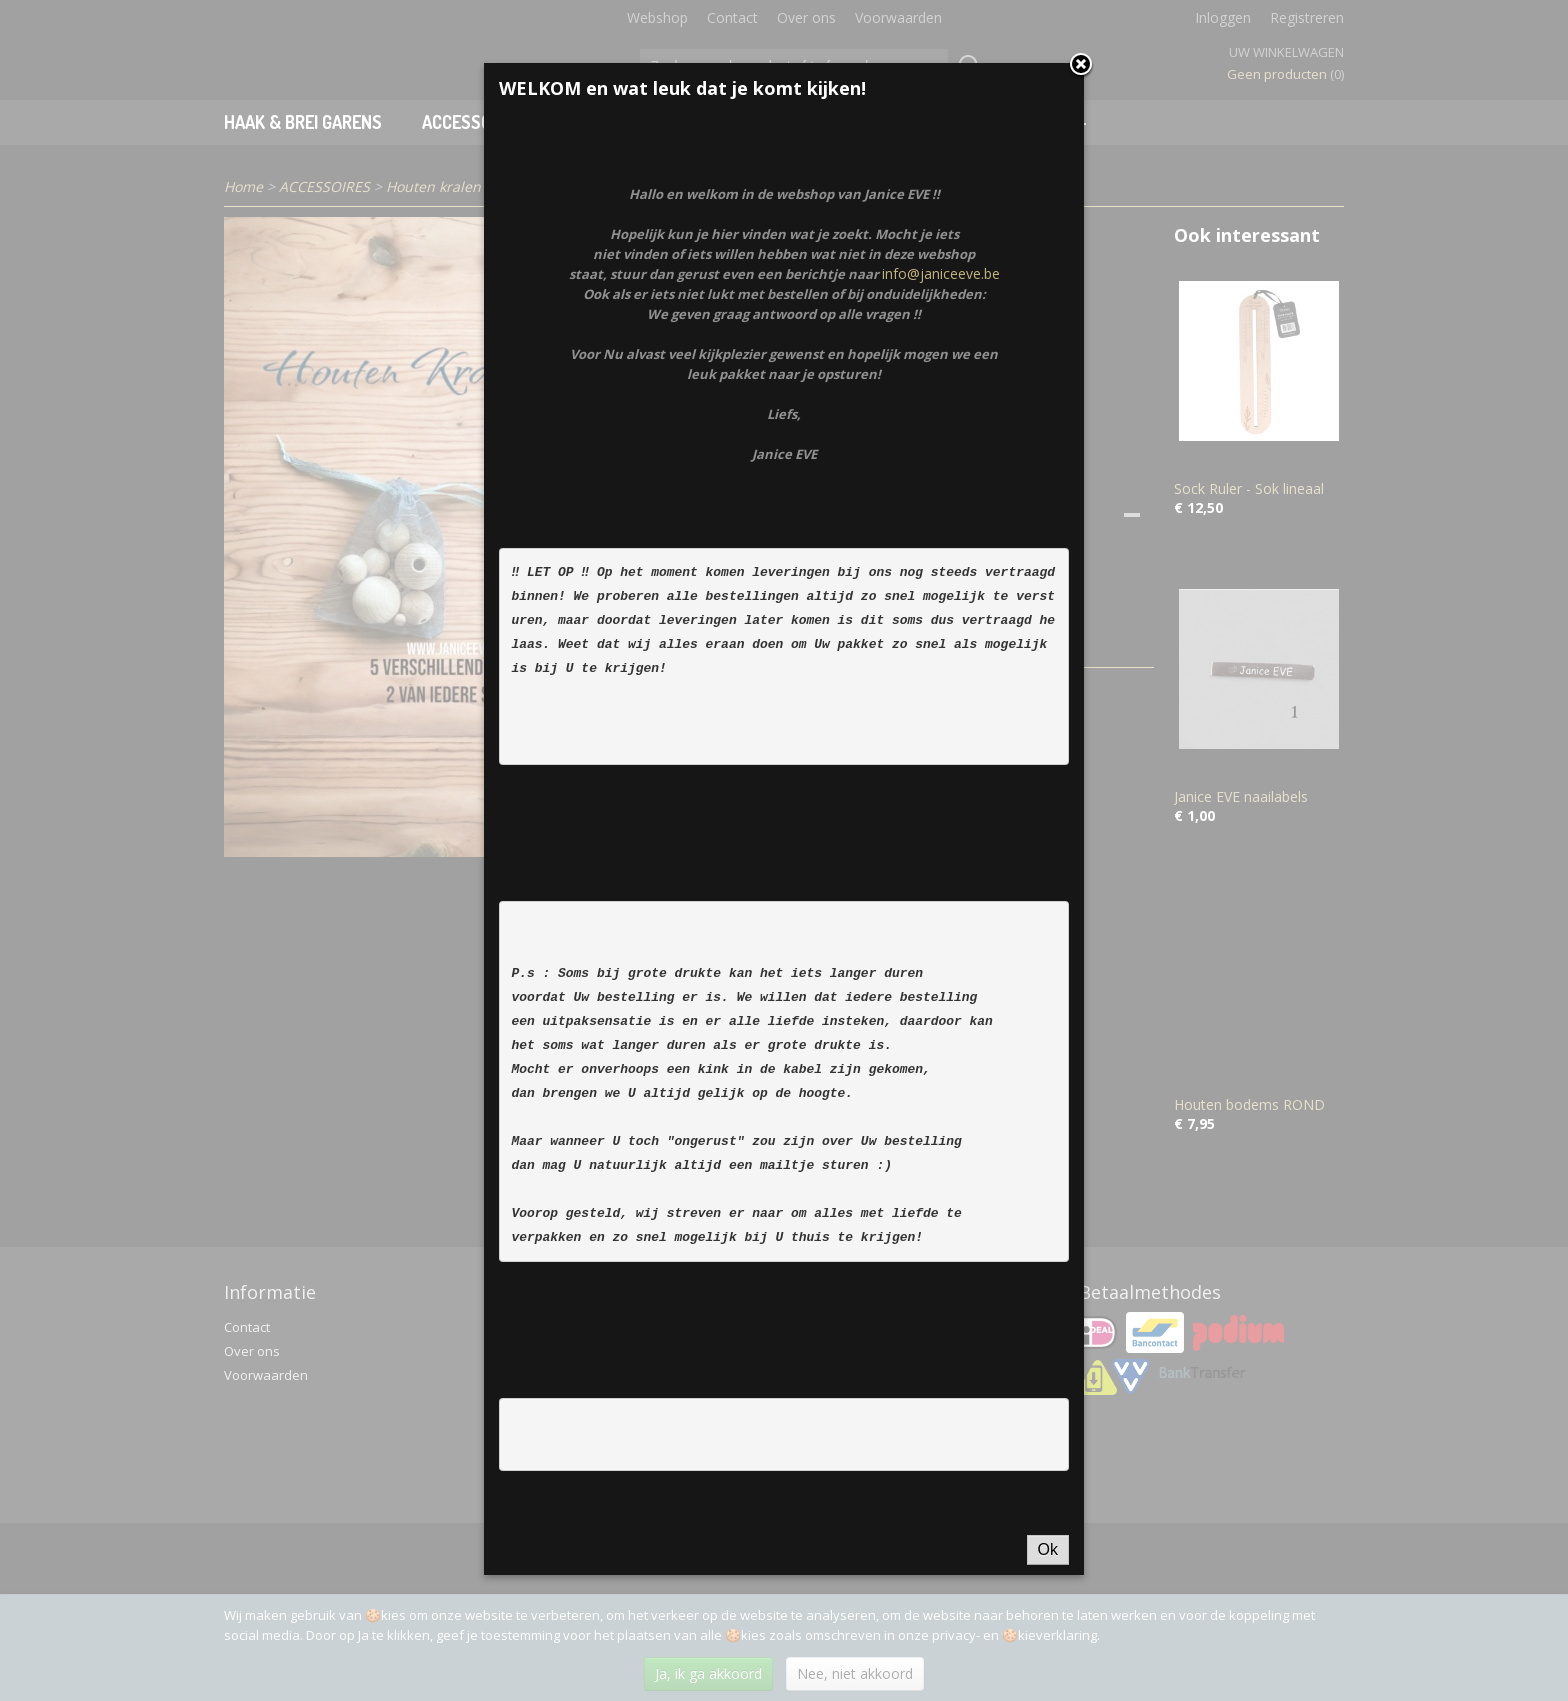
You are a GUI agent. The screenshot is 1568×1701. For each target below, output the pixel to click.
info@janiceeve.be (941, 540)
